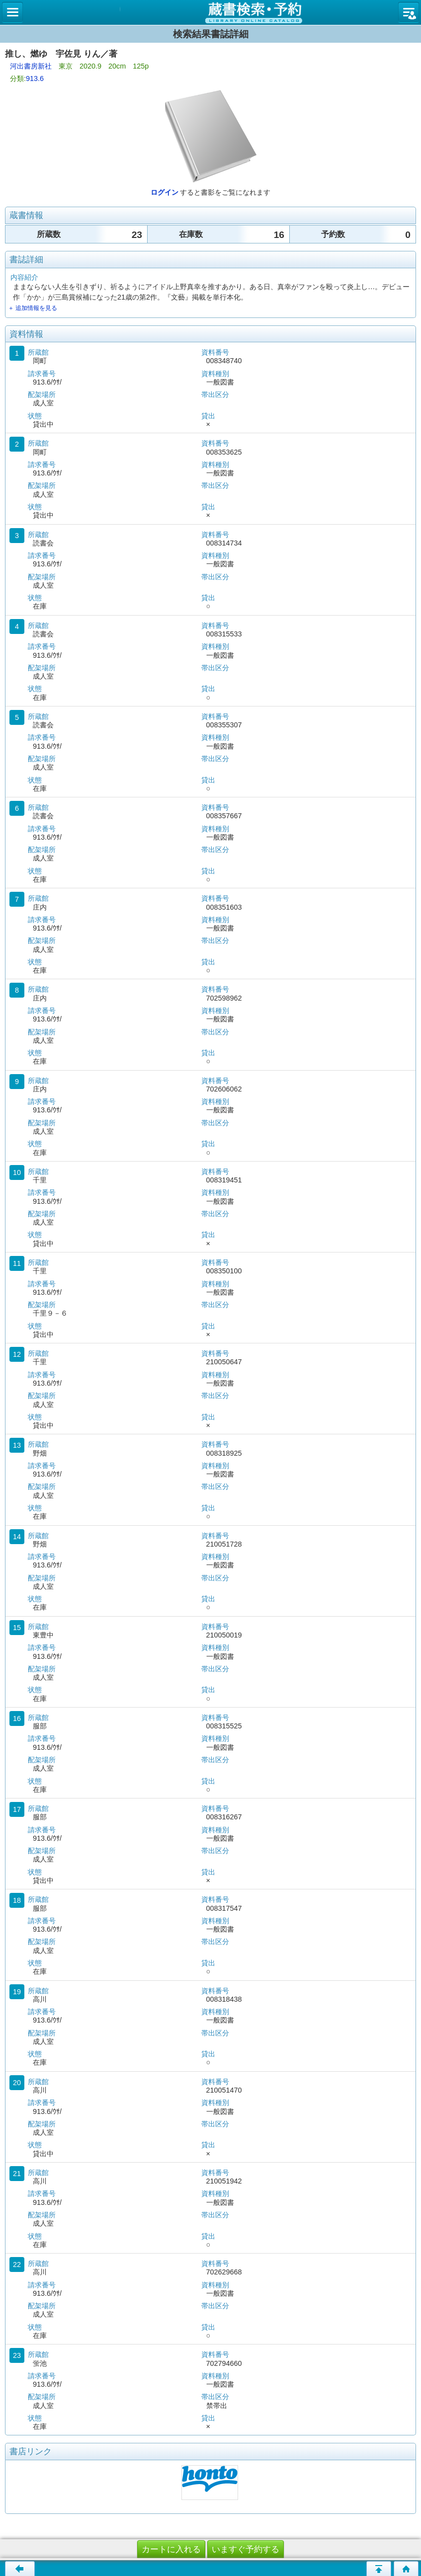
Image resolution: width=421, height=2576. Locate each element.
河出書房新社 (31, 66)
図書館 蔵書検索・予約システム (210, 12)
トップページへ (406, 2568)
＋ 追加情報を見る (32, 308)
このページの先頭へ (378, 2568)
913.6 (35, 78)
